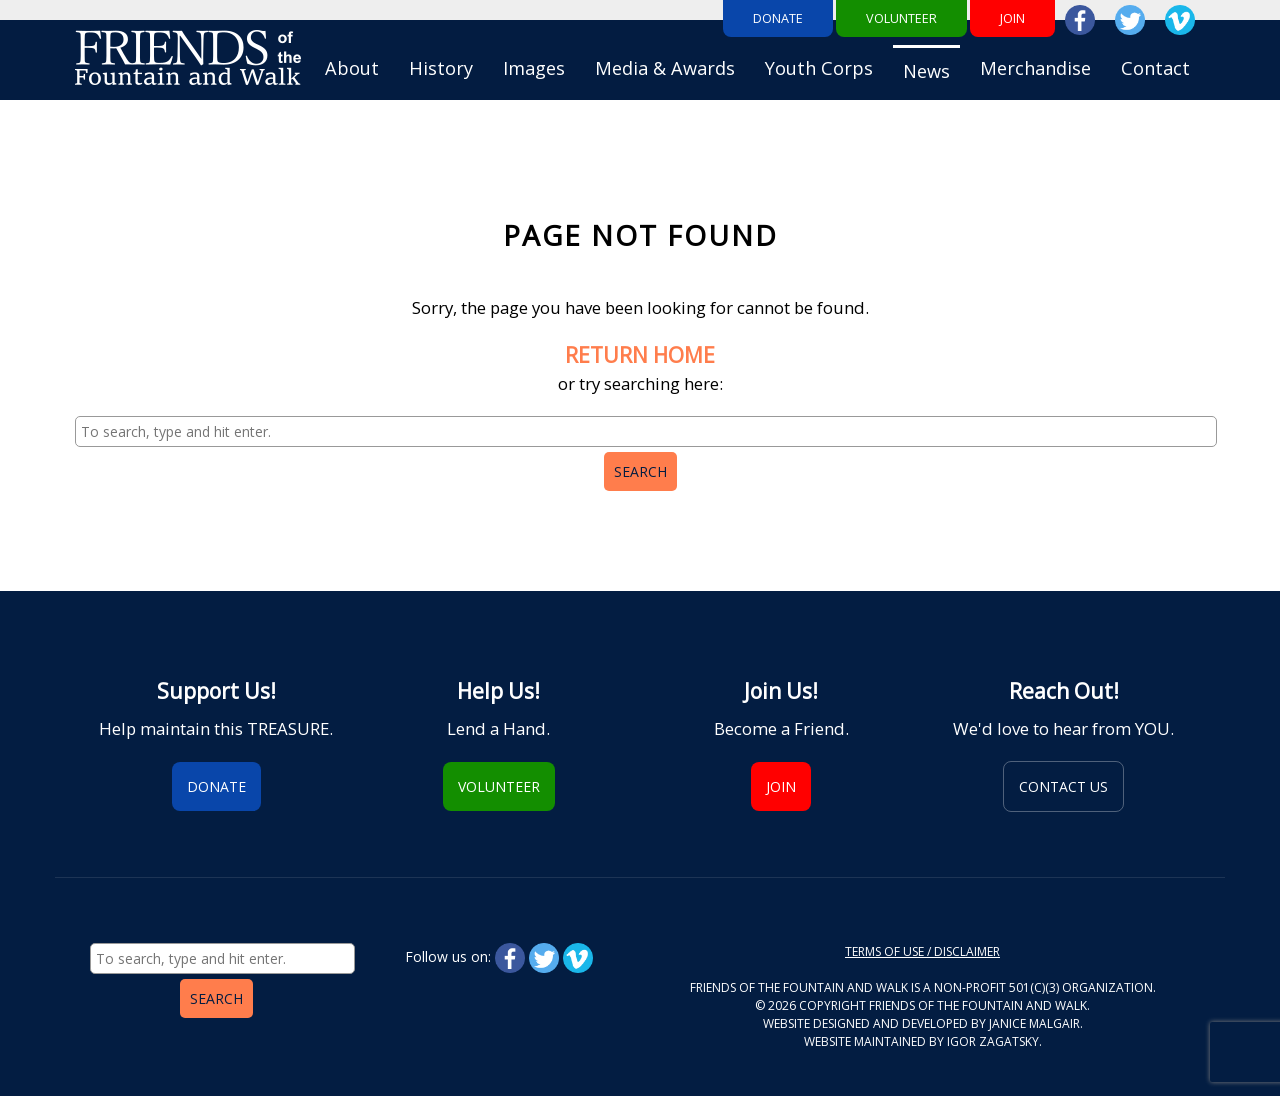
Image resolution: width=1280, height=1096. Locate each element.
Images (534, 68)
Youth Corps (819, 68)
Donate (778, 18)
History (441, 68)
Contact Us (1063, 786)
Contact (1155, 68)
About (352, 68)
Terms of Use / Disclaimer (922, 951)
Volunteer (901, 18)
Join (1012, 18)
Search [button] (640, 471)
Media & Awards (665, 68)
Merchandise (1035, 68)
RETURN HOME (640, 355)
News (926, 71)
